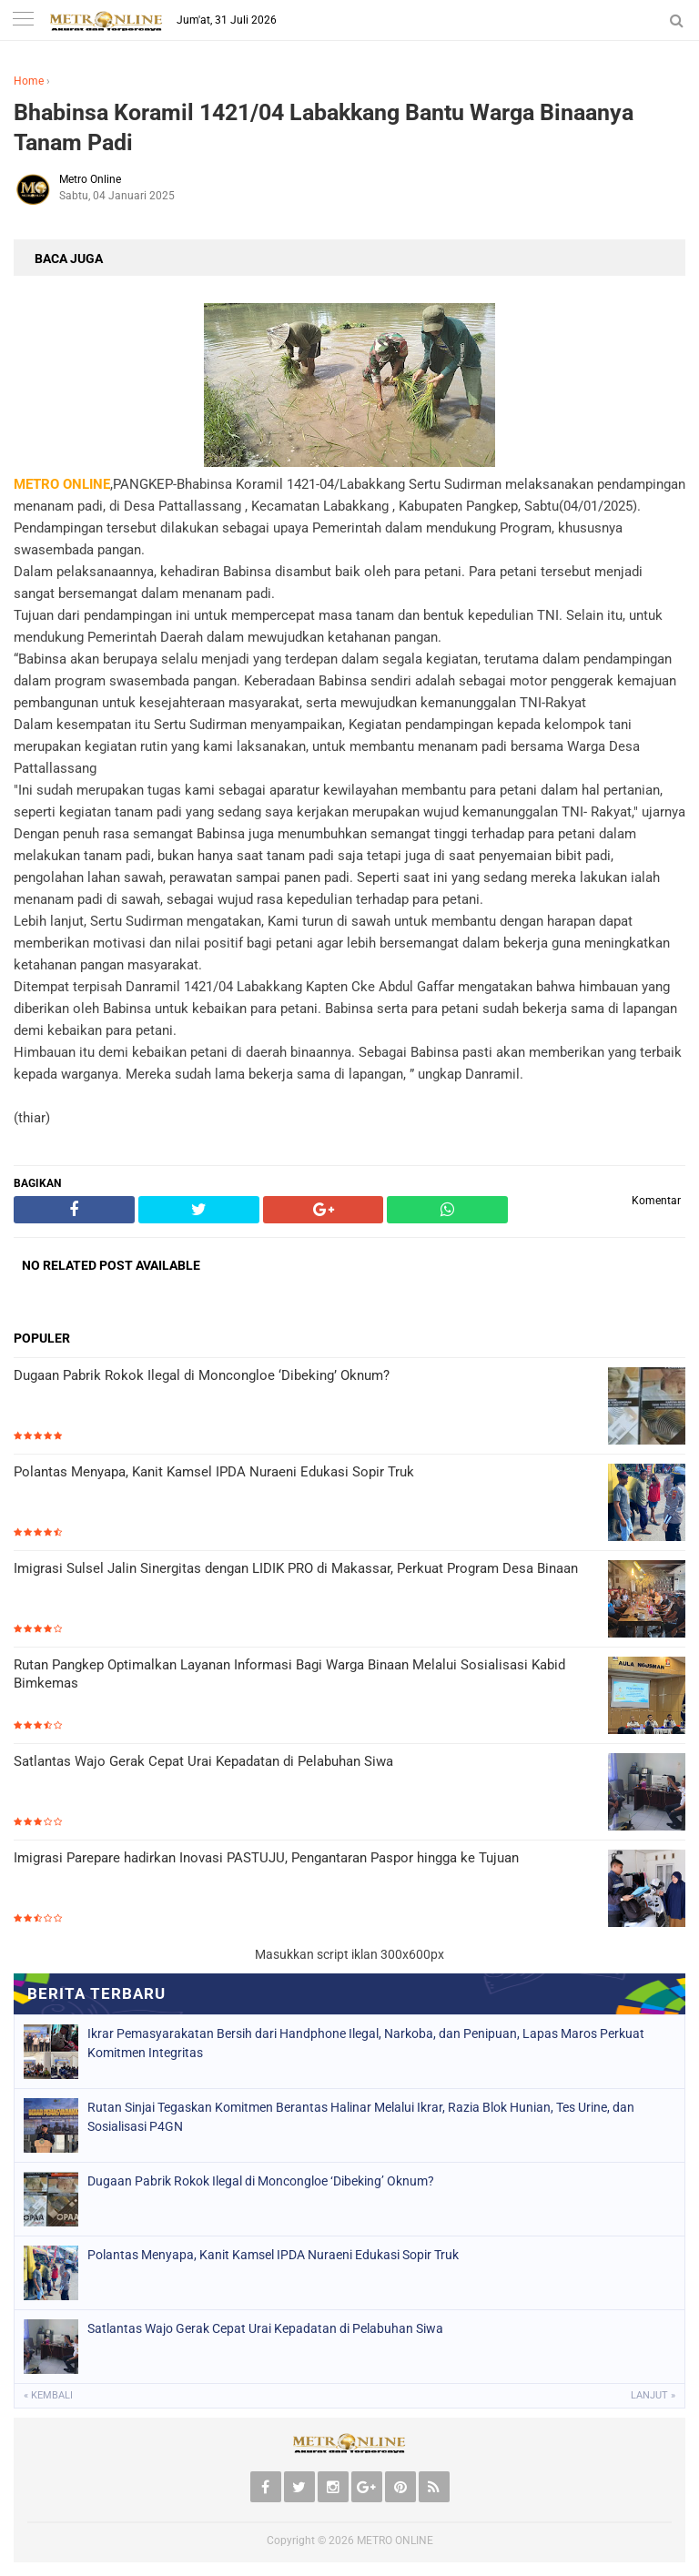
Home (29, 81)
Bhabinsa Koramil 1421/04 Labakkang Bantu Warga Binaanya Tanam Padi (323, 127)
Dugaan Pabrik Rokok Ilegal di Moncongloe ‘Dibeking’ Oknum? (202, 1375)
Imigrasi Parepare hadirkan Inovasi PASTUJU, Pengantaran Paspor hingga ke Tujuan (266, 1858)
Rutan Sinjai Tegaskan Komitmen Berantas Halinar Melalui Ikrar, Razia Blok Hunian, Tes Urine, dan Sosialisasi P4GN (360, 2117)
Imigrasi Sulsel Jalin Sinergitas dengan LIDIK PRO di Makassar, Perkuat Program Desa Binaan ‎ (298, 1568)
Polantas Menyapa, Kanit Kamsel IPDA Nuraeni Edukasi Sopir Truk (214, 1472)
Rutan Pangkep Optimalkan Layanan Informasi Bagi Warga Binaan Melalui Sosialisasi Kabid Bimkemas (289, 1674)
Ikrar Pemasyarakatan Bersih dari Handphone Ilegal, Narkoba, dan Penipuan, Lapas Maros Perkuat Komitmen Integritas (365, 2043)
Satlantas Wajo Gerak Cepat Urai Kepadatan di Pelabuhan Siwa (203, 1761)
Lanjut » (653, 2395)
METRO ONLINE (395, 2540)
